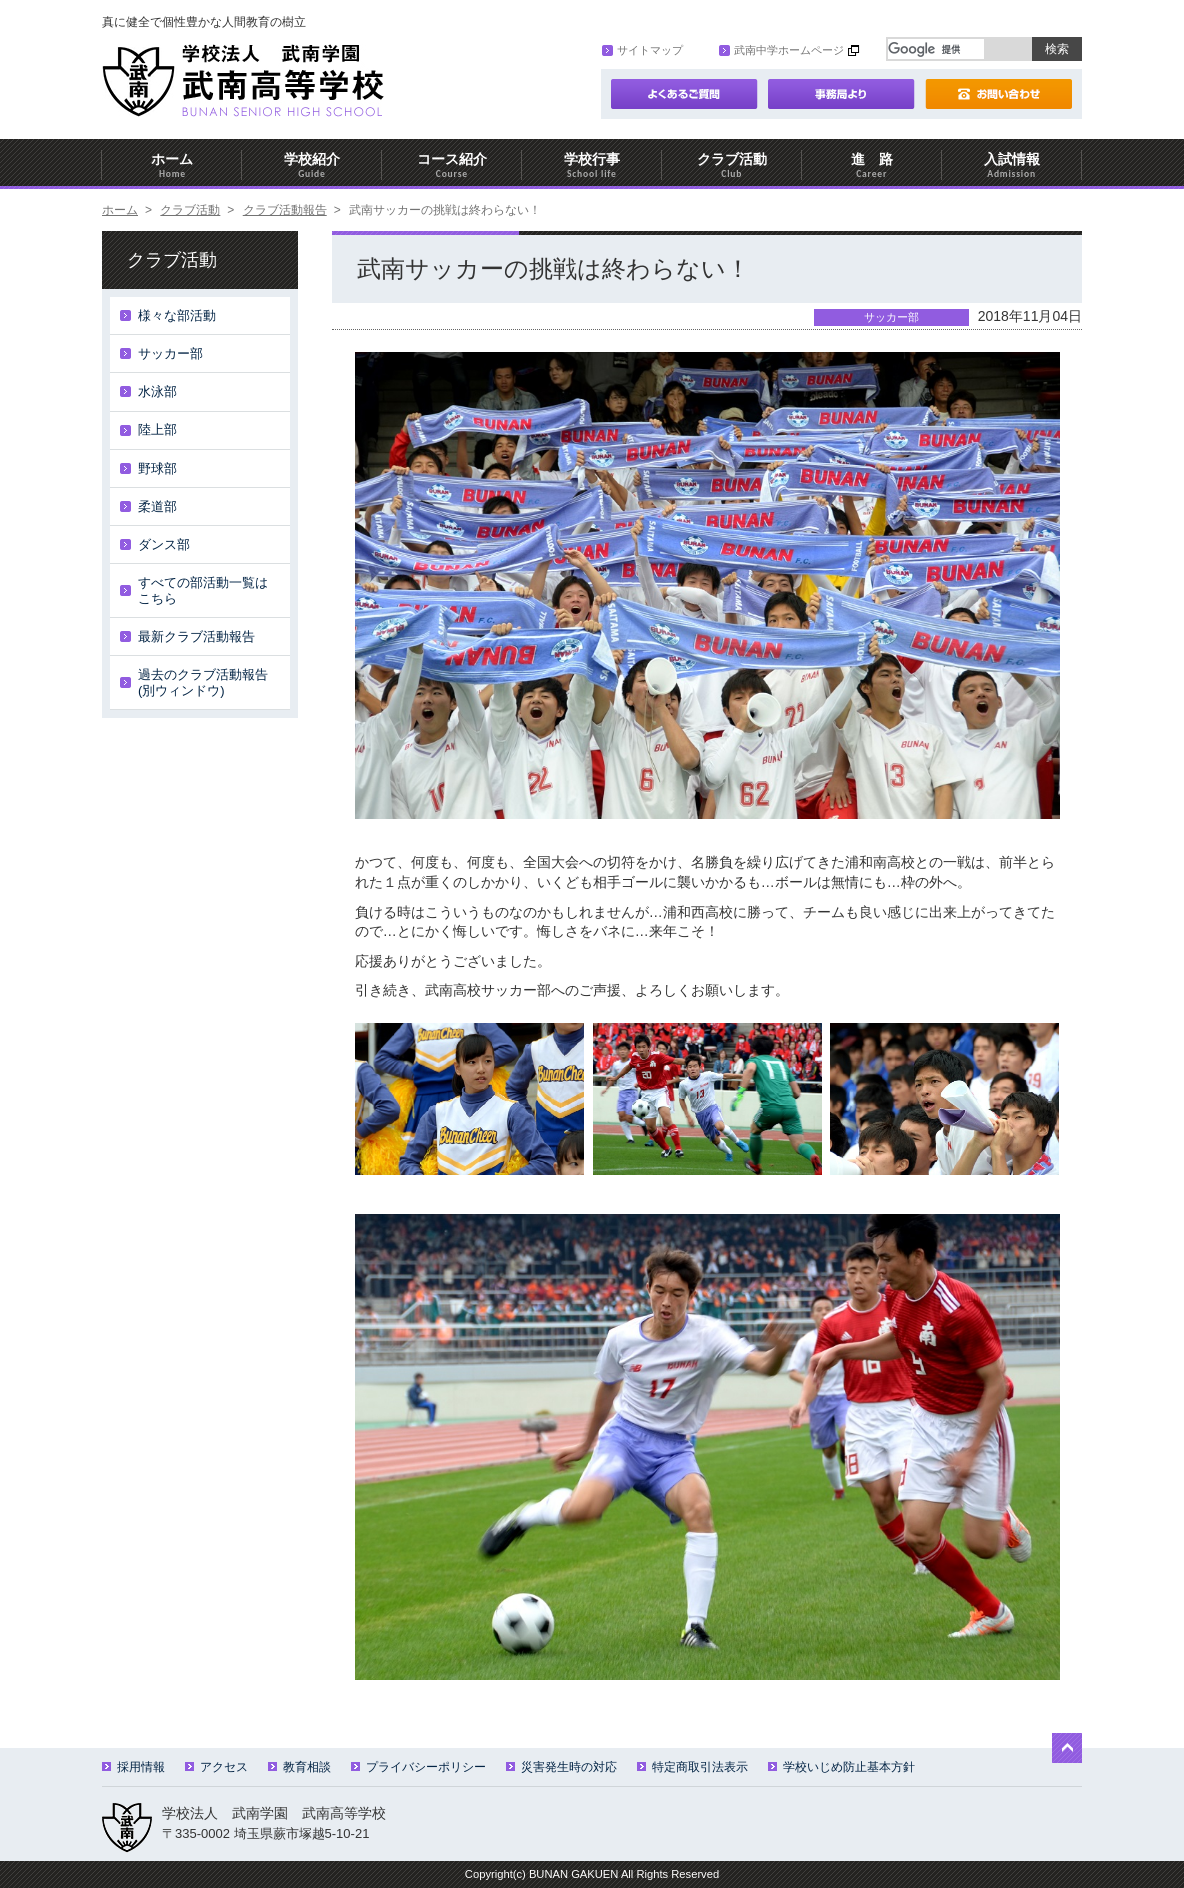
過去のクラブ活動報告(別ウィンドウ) (203, 682)
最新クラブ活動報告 (196, 636)
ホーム (172, 165)
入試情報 (1012, 165)
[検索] (936, 49)
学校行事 (592, 165)
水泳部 (157, 391)
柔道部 (157, 506)
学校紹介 (312, 165)
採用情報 (133, 1767)
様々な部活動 (177, 315)
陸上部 (157, 429)
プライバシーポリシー (418, 1767)
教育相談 (299, 1767)
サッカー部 (170, 353)
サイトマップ (642, 50)
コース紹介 (452, 165)
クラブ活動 (732, 165)
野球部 (157, 468)
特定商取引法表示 (692, 1767)
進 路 (872, 165)
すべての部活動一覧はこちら (203, 590)
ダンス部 (164, 544)
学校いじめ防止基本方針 (841, 1767)
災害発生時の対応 (561, 1767)
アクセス (216, 1767)
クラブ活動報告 (285, 210)
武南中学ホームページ (781, 50)
